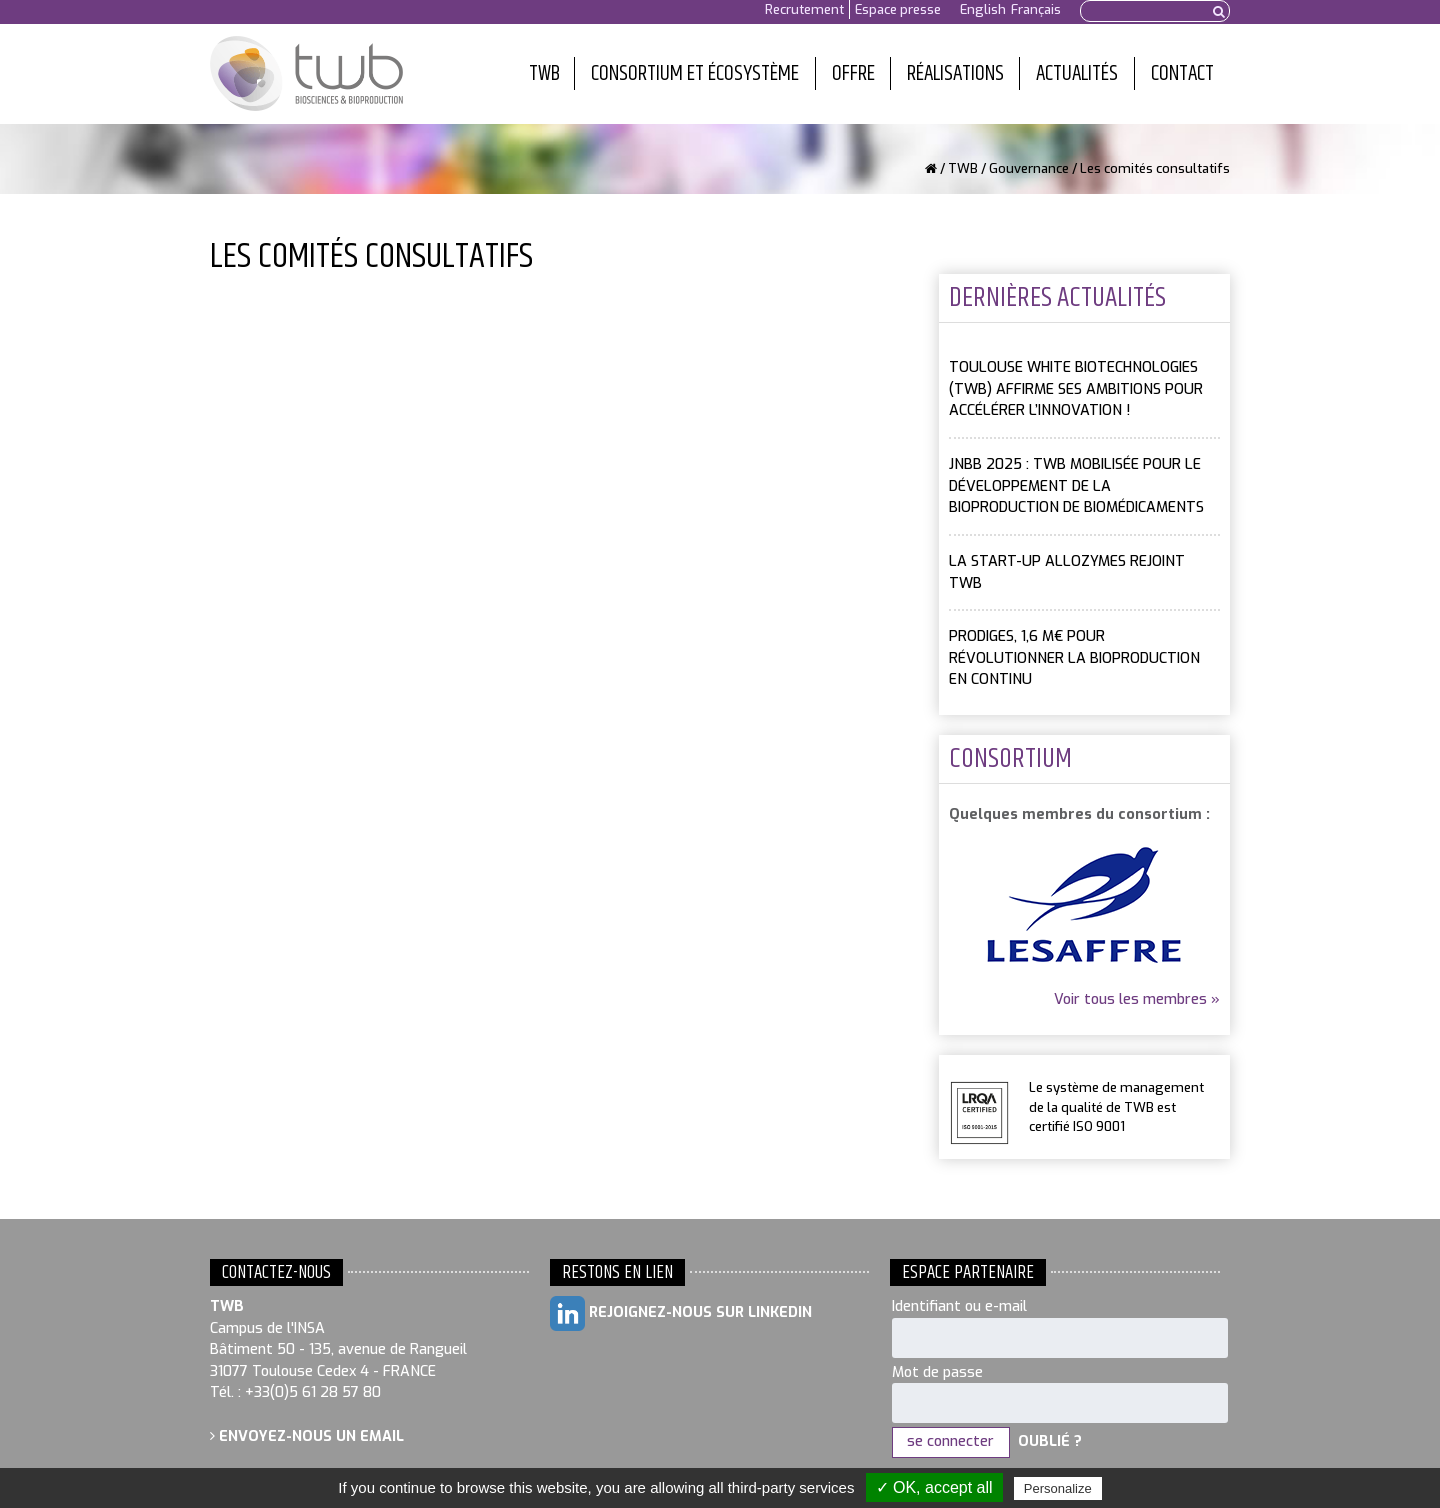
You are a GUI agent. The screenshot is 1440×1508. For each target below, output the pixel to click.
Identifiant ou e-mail (959, 1306)
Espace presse (898, 9)
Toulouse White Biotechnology (306, 74)
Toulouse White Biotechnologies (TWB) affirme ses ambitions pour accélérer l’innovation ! (1076, 389)
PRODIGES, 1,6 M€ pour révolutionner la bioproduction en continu (1074, 658)
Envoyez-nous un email (307, 1436)
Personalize (1058, 1488)
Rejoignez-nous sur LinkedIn (681, 1313)
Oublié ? (1050, 1441)
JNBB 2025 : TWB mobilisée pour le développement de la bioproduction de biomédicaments (1076, 486)
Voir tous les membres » (1137, 999)
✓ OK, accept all (934, 1487)
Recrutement (804, 9)
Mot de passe (937, 1372)
